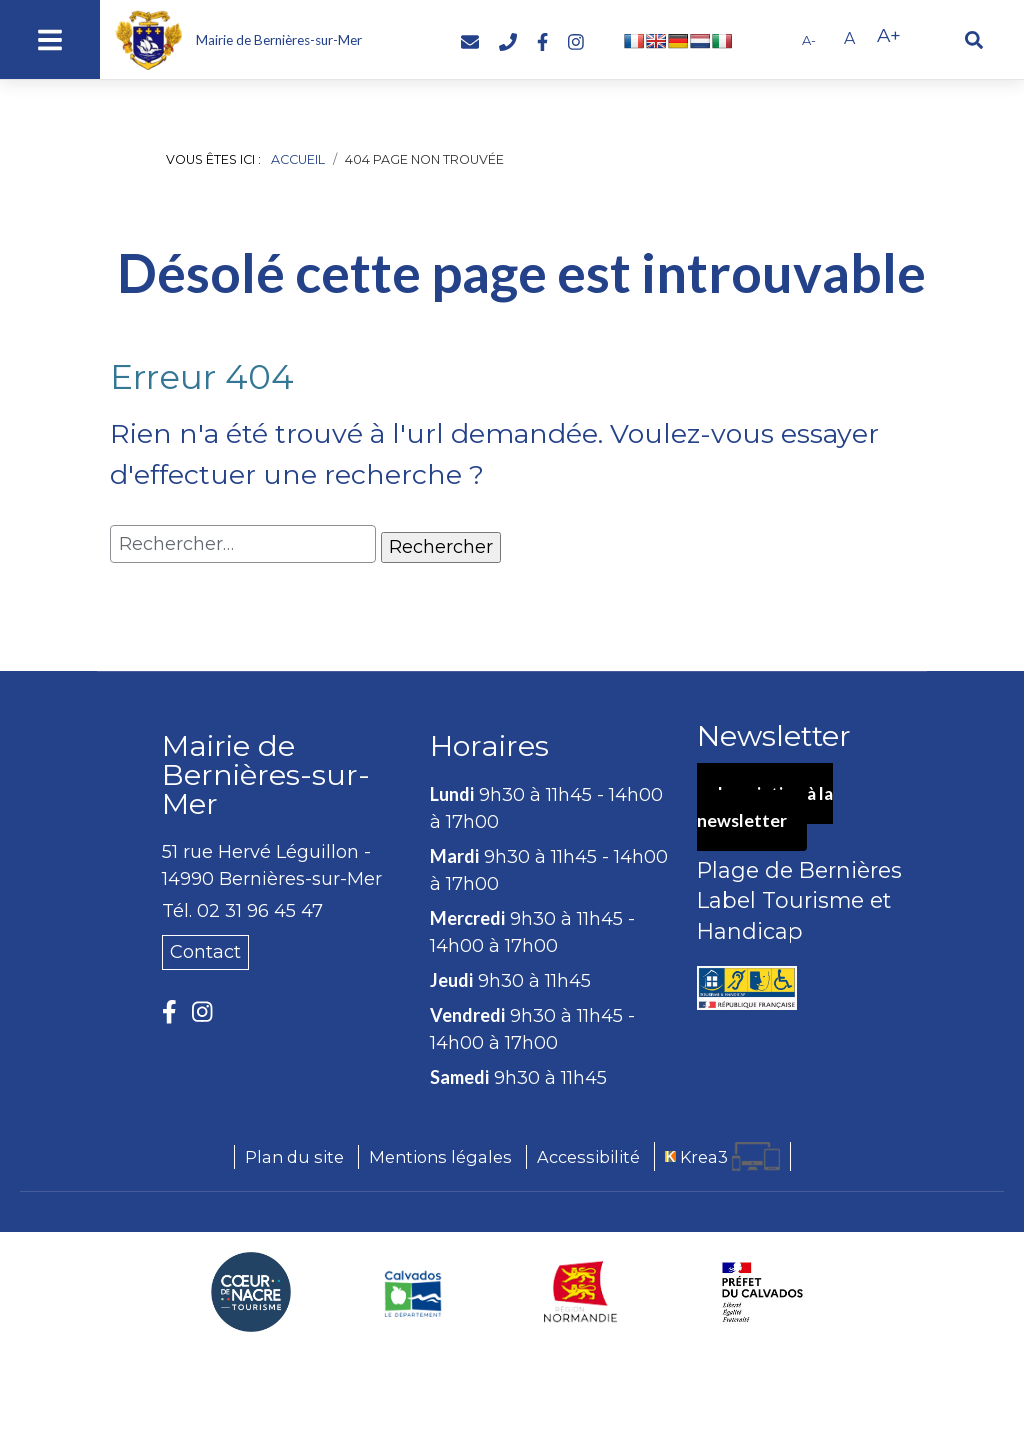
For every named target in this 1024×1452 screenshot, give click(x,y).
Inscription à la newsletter (766, 808)
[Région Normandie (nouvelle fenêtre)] (581, 1292)
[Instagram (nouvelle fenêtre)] (576, 43)
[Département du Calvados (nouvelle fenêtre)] (413, 1292)
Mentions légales (440, 1157)
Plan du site (294, 1157)
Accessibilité (588, 1157)
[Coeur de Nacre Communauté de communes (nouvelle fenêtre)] (251, 1292)
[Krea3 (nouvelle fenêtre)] (722, 1156)
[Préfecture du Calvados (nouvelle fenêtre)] (762, 1292)
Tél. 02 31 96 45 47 (242, 911)
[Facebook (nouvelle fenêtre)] (542, 43)
